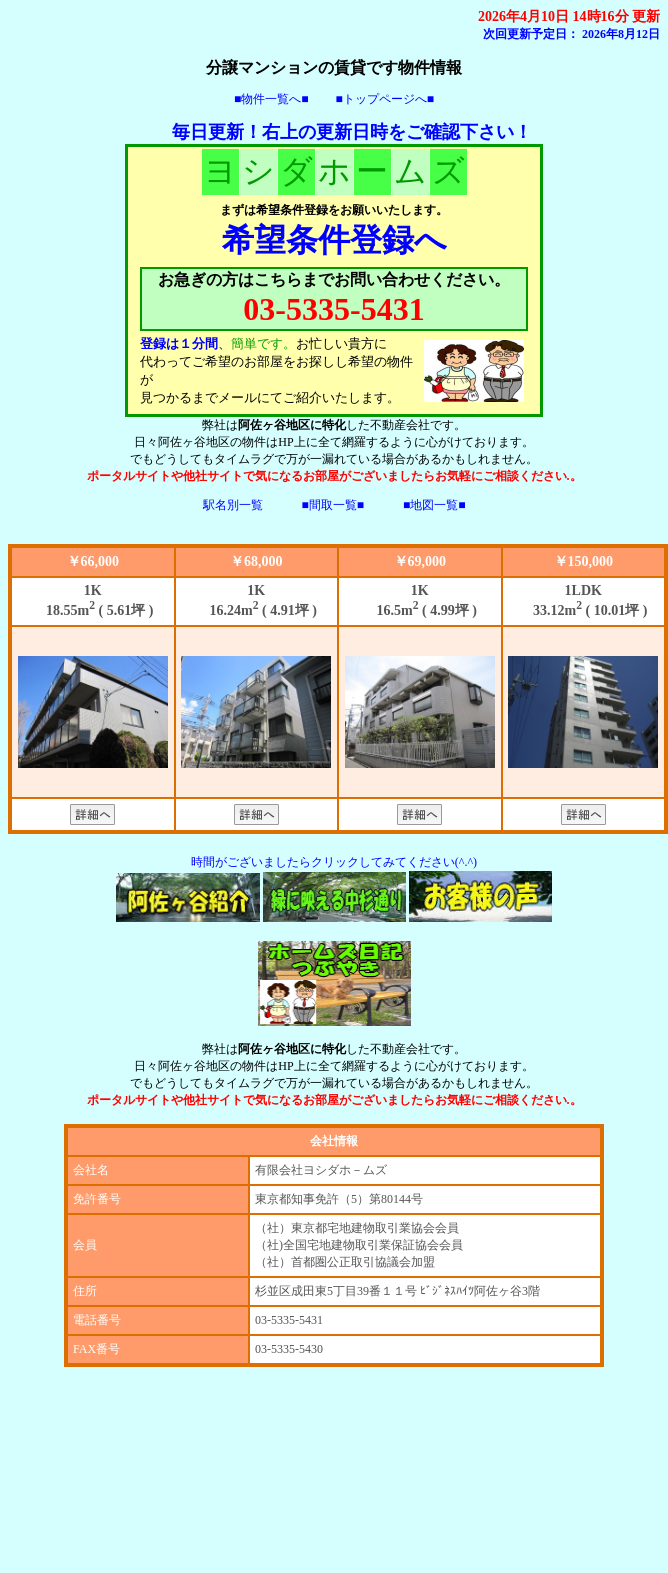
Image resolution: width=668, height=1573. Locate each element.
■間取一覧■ (333, 505)
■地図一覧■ (434, 505)
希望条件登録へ (334, 240)
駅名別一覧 (233, 505)
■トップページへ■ (385, 99)
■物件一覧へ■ (271, 99)
